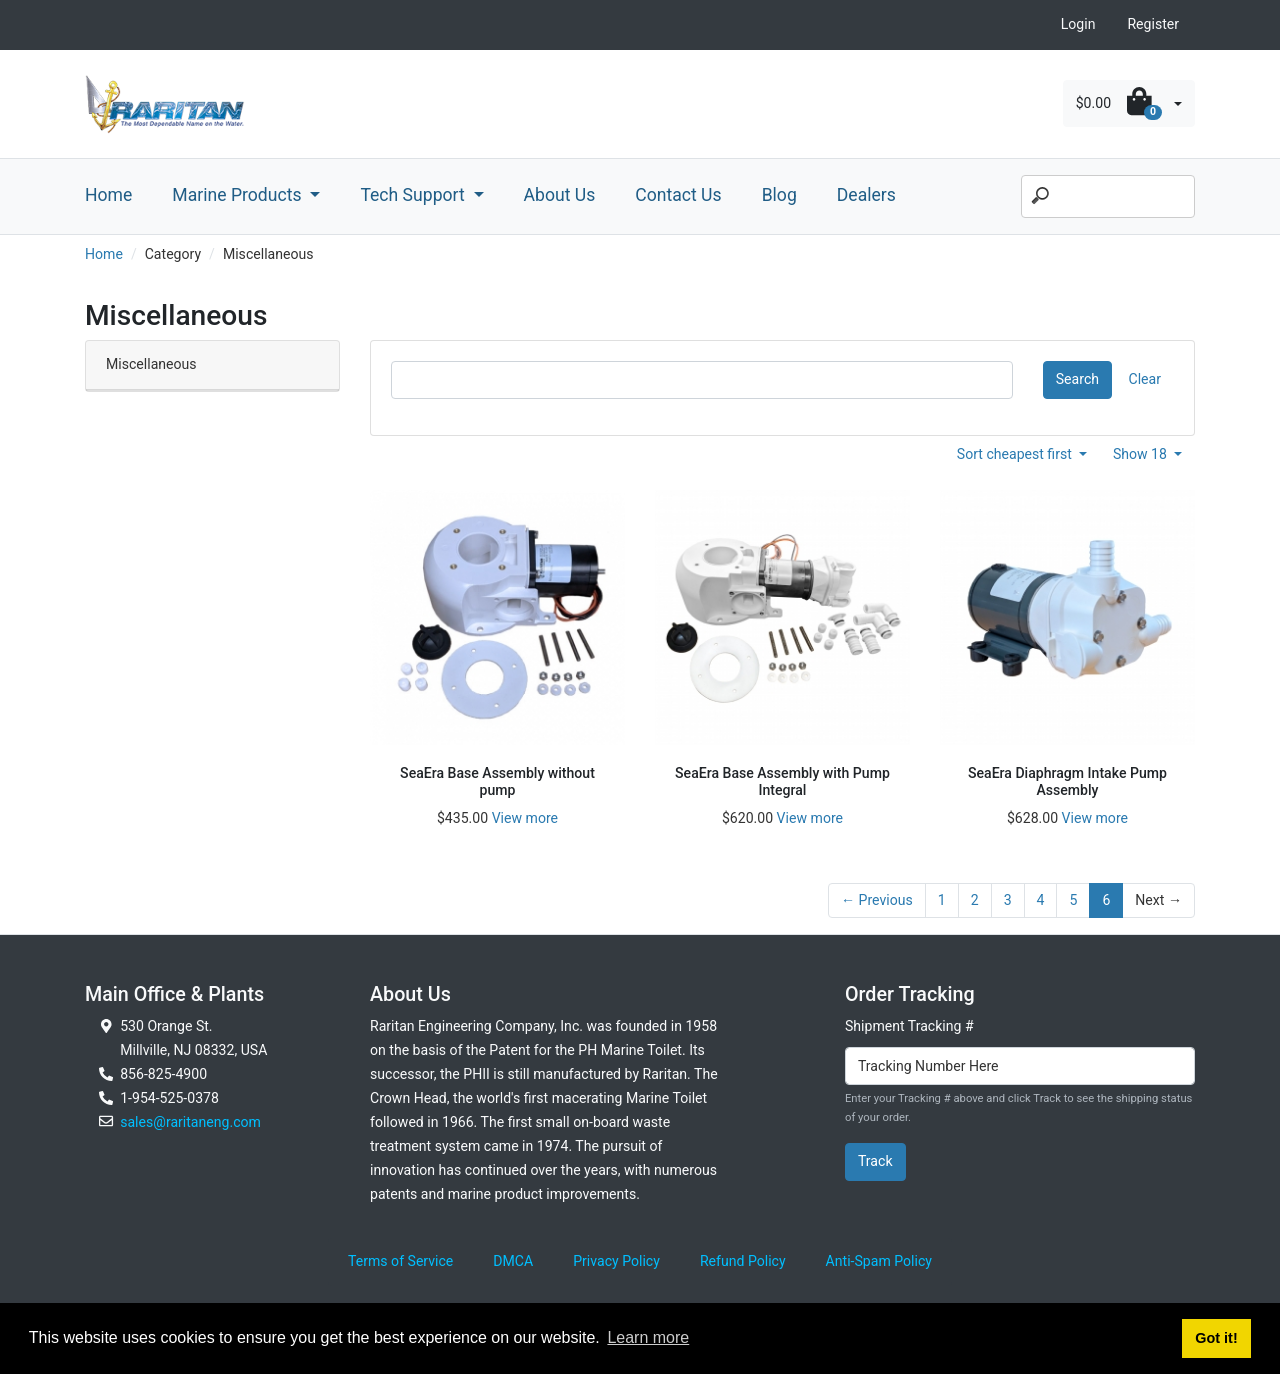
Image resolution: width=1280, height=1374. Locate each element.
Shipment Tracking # (909, 1026)
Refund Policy (743, 1261)
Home (108, 195)
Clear (1145, 379)
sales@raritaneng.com (190, 1122)
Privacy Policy (616, 1261)
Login (1078, 24)
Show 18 (1142, 454)
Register (1153, 24)
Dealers (866, 195)
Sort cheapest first (1016, 454)
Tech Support (414, 195)
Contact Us (678, 195)
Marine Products (239, 195)
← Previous (877, 900)
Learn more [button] (648, 1337)
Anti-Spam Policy (879, 1261)
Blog (779, 195)
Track (875, 1161)
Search (1077, 379)
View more (525, 818)
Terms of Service (400, 1261)
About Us (560, 195)
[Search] (1108, 197)
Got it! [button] (1216, 1338)
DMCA (513, 1261)
